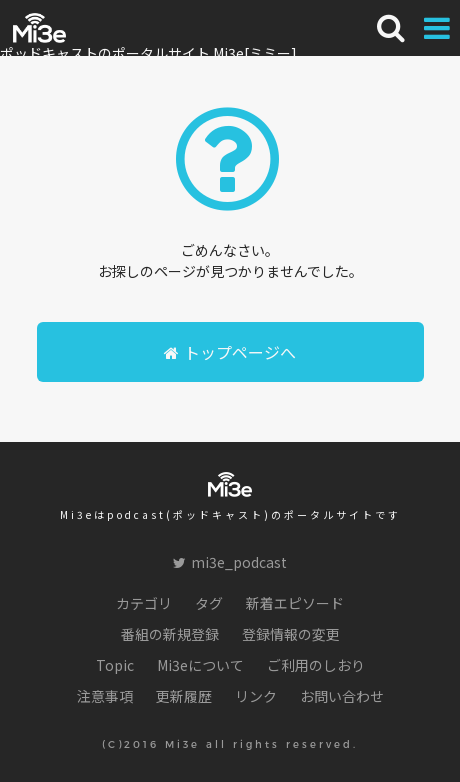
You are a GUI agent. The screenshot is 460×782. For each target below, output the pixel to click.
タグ (209, 603)
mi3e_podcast (230, 562)
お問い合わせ (342, 696)
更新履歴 (184, 696)
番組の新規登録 (170, 634)
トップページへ (230, 352)
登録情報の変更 (291, 634)
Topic (115, 665)
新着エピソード (295, 603)
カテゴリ (144, 603)
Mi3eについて (200, 665)
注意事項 (105, 696)
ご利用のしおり (316, 665)
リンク (256, 696)
